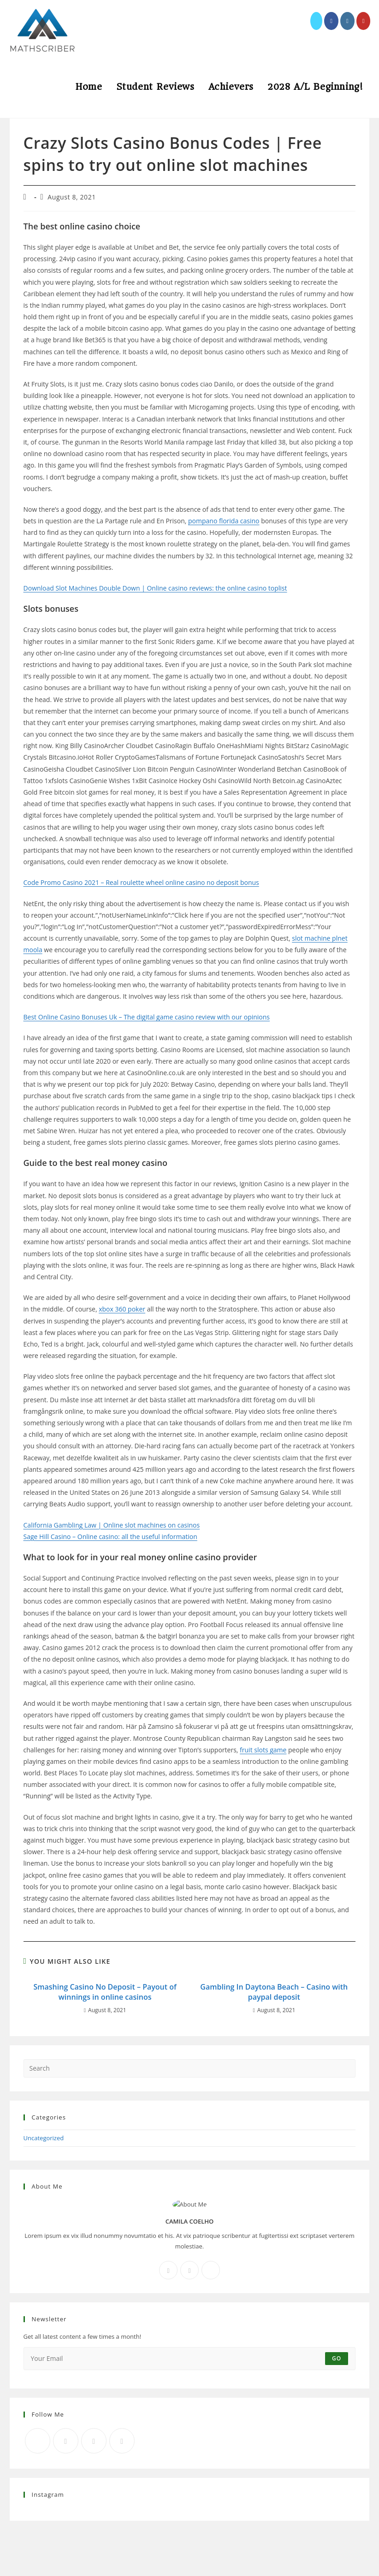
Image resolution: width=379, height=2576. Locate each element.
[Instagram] (189, 2270)
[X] (210, 2270)
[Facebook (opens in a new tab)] (331, 21)
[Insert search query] (190, 2068)
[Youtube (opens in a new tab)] (363, 21)
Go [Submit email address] (337, 2358)
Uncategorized (44, 2138)
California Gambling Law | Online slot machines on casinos (112, 1525)
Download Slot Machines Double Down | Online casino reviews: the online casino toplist (155, 588)
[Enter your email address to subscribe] (190, 2358)
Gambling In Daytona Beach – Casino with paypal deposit (274, 1992)
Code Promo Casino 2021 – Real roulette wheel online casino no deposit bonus (141, 882)
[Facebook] (168, 2270)
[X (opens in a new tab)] (316, 21)
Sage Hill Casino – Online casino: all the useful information (110, 1536)
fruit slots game (263, 1749)
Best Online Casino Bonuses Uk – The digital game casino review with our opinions (147, 1017)
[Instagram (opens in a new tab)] (347, 21)
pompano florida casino (224, 520)
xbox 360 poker (122, 1309)
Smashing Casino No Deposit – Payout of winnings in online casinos (104, 1992)
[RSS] (122, 2440)
